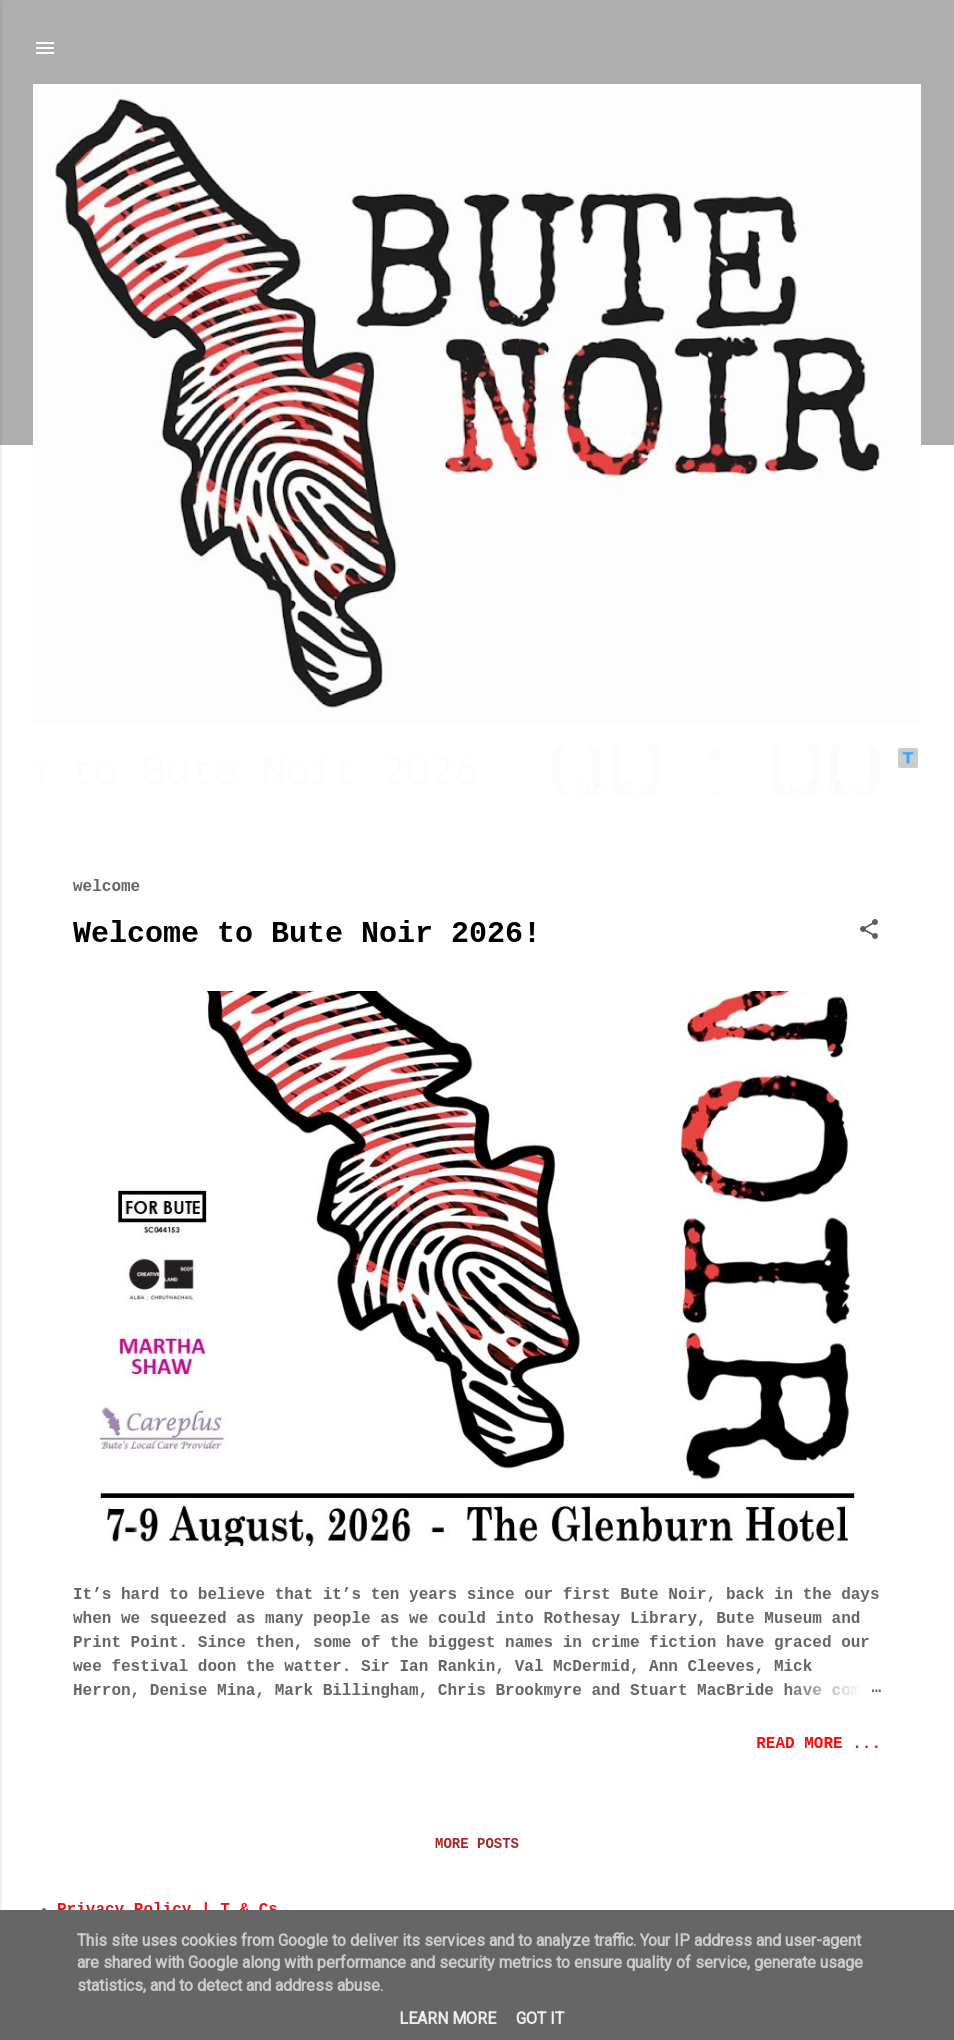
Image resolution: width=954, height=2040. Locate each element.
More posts (477, 1844)
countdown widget (477, 770)
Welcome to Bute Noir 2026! (307, 934)
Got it (540, 2018)
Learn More (447, 2018)
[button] (869, 933)
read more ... (818, 1744)
